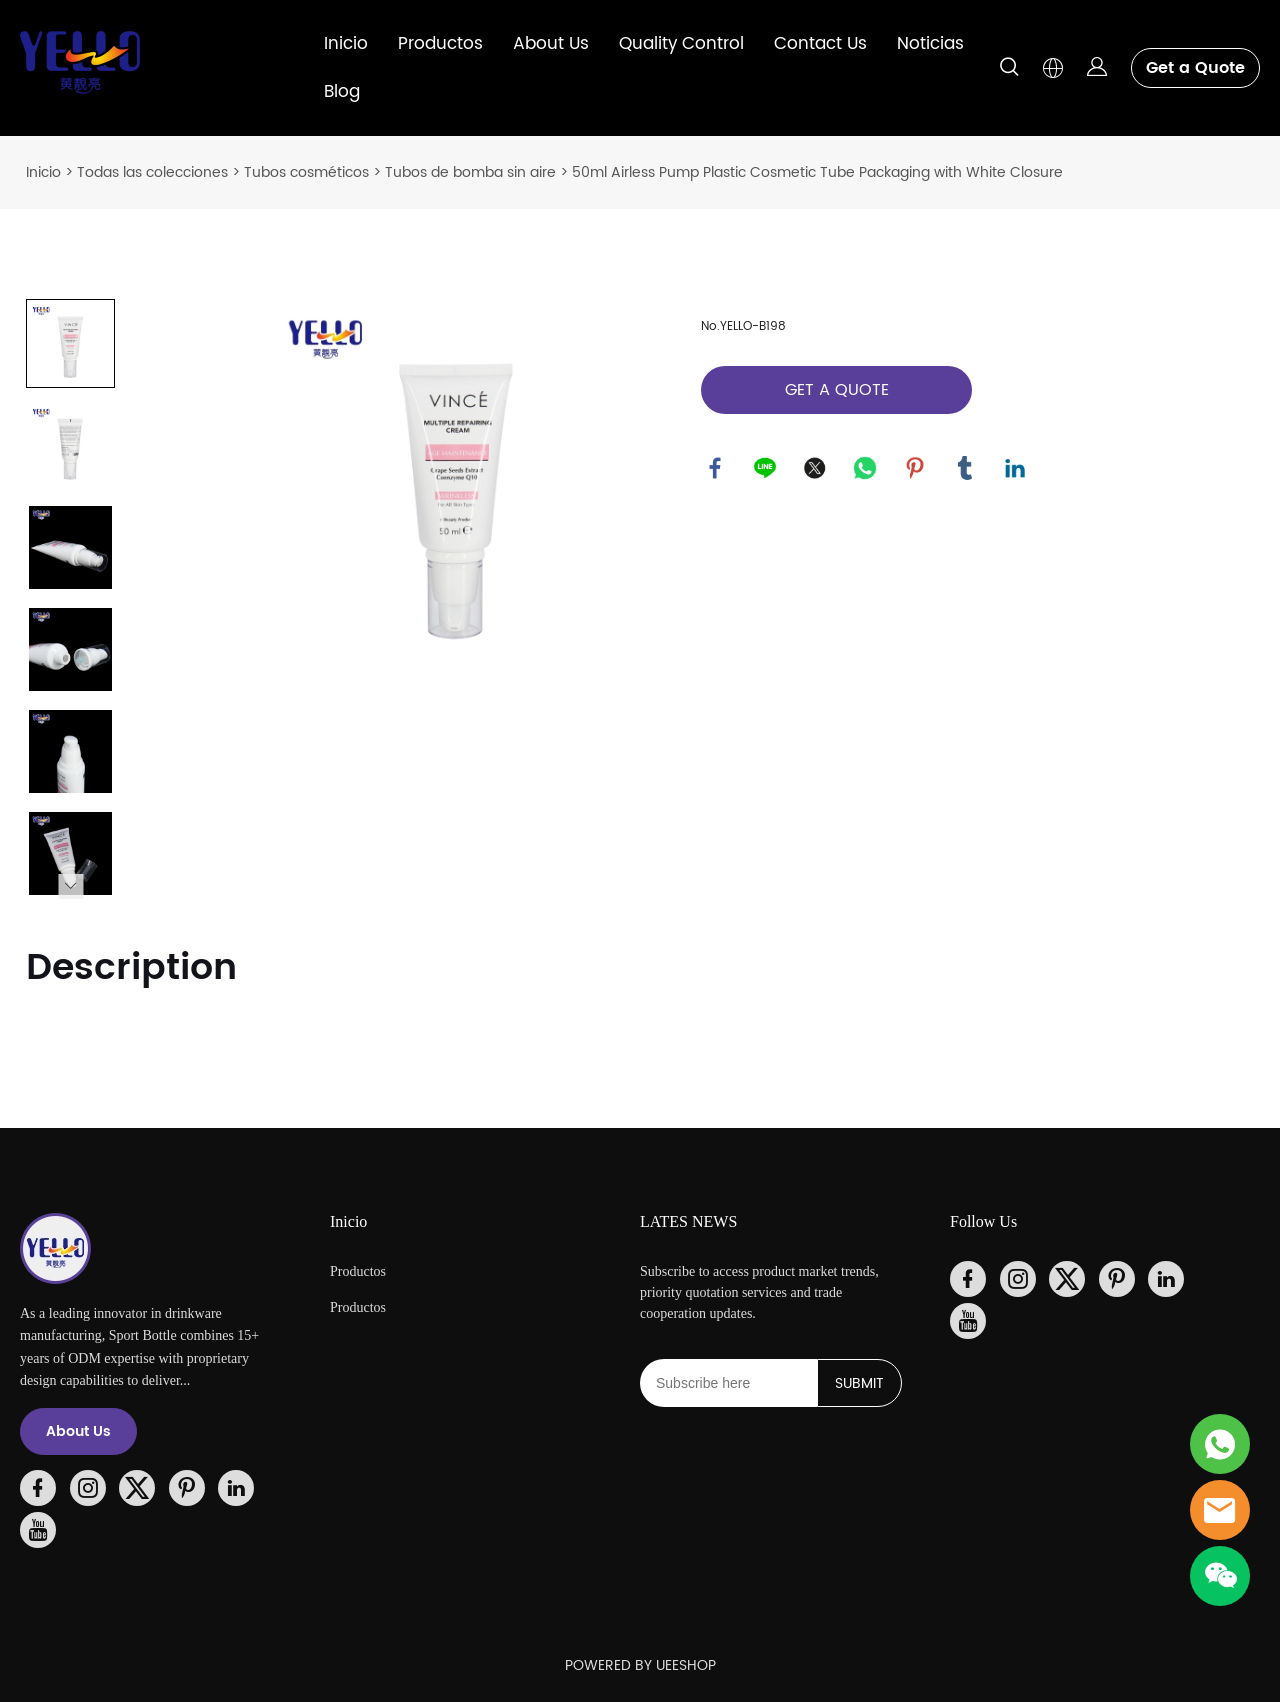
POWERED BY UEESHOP (640, 1665)
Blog (342, 92)
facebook (716, 469)
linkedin (1016, 469)
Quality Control (681, 44)
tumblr (966, 469)
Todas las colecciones (152, 172)
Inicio (346, 44)
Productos (440, 44)
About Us (551, 44)
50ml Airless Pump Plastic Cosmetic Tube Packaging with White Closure (817, 172)
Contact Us (820, 44)
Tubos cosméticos (306, 172)
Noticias (930, 44)
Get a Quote (1195, 68)
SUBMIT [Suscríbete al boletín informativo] (859, 1383)
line (766, 469)
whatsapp (866, 469)
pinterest (916, 469)
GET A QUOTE (837, 390)
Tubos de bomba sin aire (470, 172)
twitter (816, 469)
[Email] (728, 1383)
